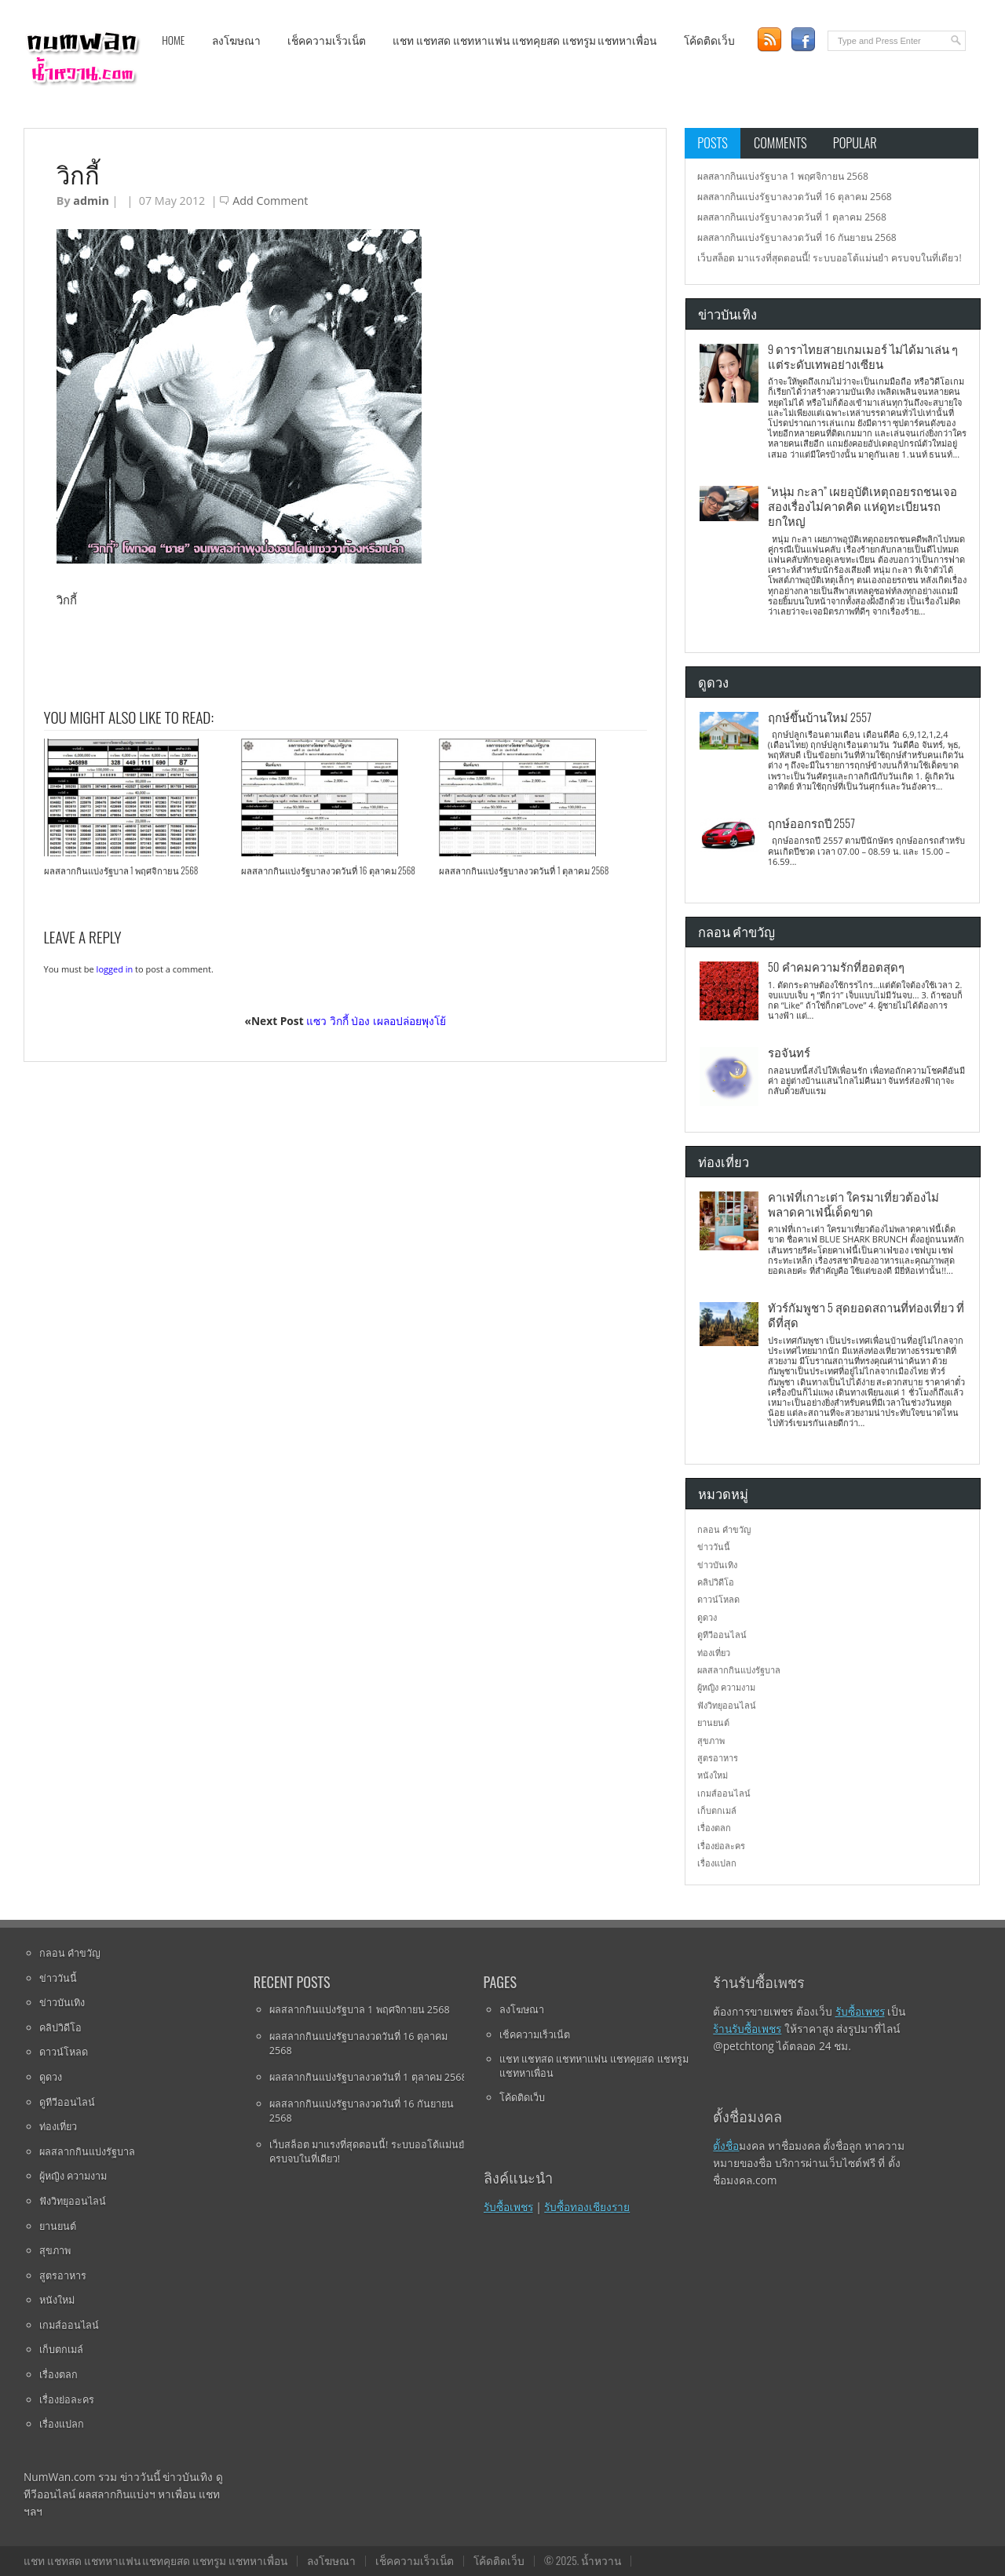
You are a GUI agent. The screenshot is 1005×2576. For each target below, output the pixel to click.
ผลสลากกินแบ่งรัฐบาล (738, 1670)
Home (173, 40)
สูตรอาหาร (717, 1758)
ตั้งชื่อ (726, 2145)
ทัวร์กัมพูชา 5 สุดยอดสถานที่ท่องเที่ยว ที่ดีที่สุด (866, 1314)
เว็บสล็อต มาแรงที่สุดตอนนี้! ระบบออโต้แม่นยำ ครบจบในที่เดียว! (829, 258)
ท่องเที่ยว (713, 1652)
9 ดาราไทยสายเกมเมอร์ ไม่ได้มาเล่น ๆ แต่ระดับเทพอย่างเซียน (863, 356)
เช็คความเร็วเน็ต (326, 40)
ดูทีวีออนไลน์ (722, 1634)
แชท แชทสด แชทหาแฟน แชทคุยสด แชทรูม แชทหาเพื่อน (524, 40)
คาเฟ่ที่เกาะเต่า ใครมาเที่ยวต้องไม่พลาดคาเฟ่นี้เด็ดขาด (853, 1204)
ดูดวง (707, 1617)
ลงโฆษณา (236, 40)
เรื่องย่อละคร (721, 1846)
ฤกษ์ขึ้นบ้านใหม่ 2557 (820, 716)
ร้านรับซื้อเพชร (747, 2028)
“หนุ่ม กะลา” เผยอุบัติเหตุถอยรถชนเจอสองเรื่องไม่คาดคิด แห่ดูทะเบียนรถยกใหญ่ (862, 506)
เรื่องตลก (714, 1827)
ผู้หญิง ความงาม (726, 1687)
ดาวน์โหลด (718, 1599)
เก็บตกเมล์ (716, 1810)
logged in (115, 969)
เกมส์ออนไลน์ (724, 1793)
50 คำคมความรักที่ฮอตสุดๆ (836, 966)
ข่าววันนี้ (713, 1547)
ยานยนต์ (713, 1722)
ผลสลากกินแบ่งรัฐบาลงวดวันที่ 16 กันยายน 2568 (797, 237)
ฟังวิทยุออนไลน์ (726, 1705)
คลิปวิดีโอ (715, 1582)
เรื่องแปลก (716, 1863)
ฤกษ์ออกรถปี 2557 (811, 822)
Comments (780, 142)
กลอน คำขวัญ (724, 1529)
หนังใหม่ (712, 1775)
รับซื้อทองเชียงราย (587, 2206)
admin (90, 200)
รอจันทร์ (789, 1051)
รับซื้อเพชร (508, 2206)
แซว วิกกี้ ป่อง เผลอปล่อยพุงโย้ (376, 1020)
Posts (712, 142)
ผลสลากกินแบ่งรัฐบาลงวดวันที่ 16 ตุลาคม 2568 (328, 870)
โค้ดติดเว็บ (709, 40)
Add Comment (270, 200)
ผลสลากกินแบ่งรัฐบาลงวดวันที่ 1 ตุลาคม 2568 (523, 870)
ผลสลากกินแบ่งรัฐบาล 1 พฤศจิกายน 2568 (121, 870)
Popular (855, 142)
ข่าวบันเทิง (717, 1565)
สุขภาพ (711, 1740)
